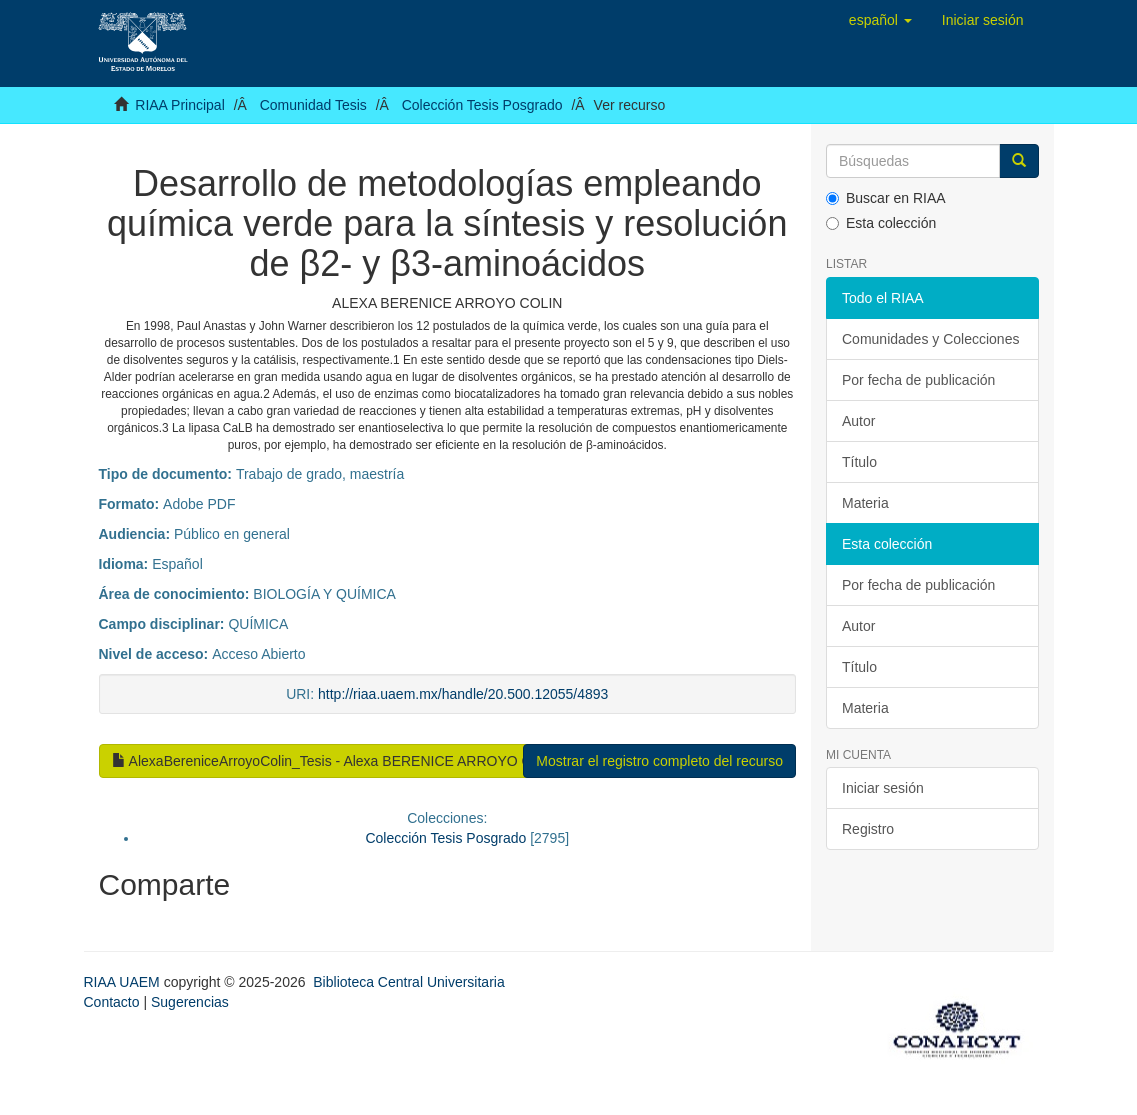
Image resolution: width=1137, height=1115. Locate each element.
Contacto (112, 1002)
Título (859, 462)
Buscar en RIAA (886, 198)
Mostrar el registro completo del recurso (659, 761)
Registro (868, 829)
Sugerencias (190, 1002)
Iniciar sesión (883, 788)
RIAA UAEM (124, 982)
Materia (865, 503)
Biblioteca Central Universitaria (408, 982)
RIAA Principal (179, 105)
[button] (880, 20)
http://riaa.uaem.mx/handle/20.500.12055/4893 (463, 694)
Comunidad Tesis (313, 105)
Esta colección (881, 223)
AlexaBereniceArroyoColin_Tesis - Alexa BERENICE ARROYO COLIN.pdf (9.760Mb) (384, 761)
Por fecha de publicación (918, 380)
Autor (858, 421)
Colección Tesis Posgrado (482, 105)
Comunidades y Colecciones (930, 339)
